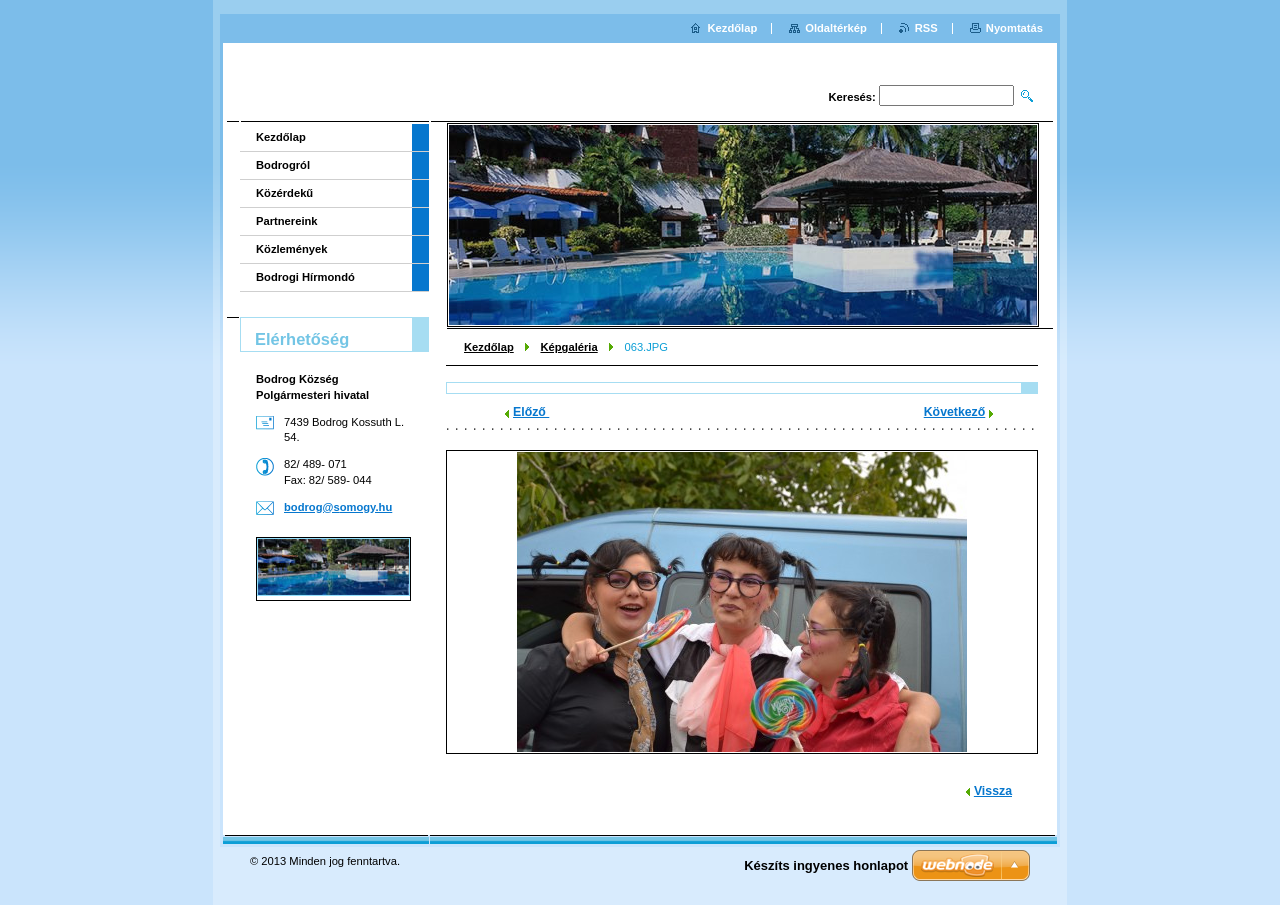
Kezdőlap (489, 347)
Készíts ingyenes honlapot (826, 865)
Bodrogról (283, 165)
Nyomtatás (1014, 28)
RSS (926, 28)
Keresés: (852, 97)
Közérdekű (284, 193)
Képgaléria (568, 347)
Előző (531, 412)
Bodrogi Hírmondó (305, 277)
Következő (955, 412)
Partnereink (287, 221)
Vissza (993, 791)
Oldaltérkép (836, 28)
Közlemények (292, 249)
